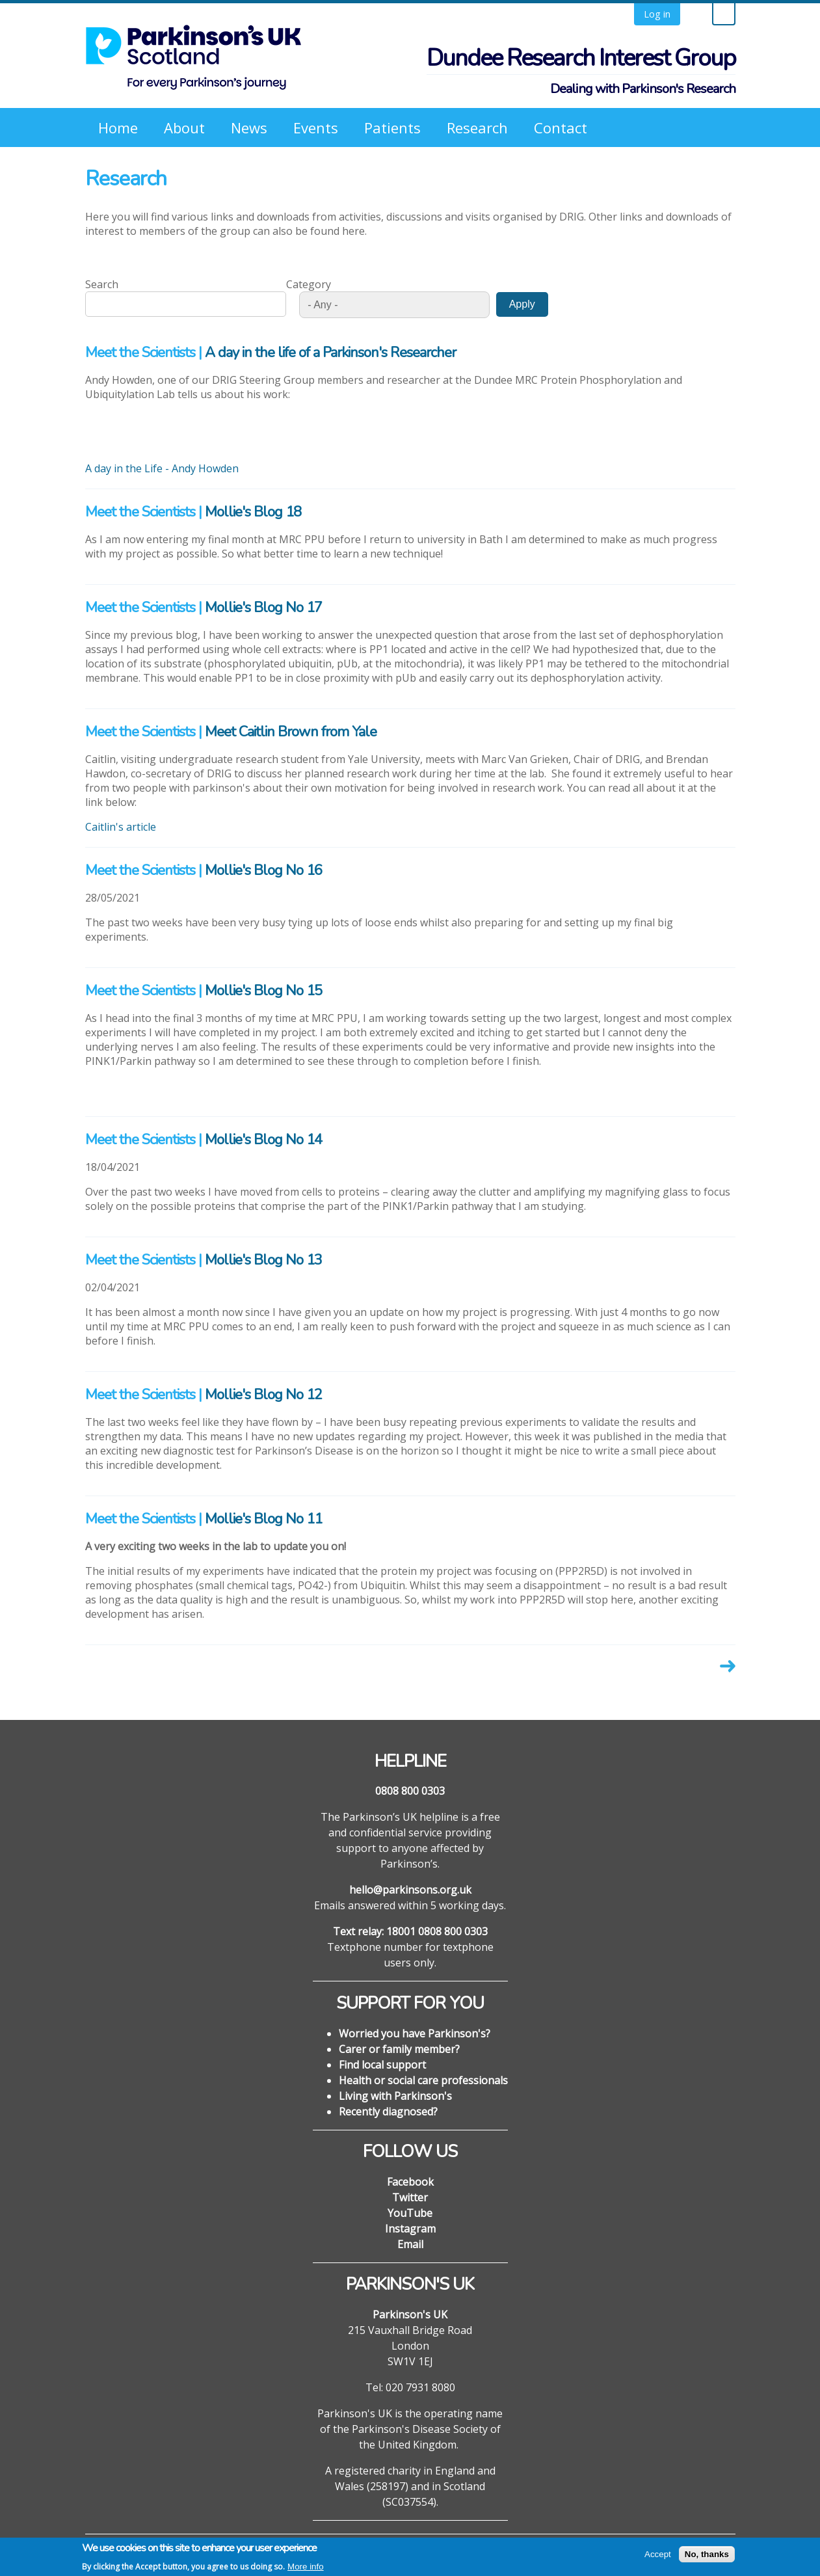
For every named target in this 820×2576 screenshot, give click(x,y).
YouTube (410, 2213)
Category (308, 284)
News (249, 127)
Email (410, 2244)
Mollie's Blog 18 (253, 512)
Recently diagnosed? (388, 2111)
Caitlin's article (120, 827)
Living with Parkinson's (395, 2096)
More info (305, 2570)
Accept (657, 2557)
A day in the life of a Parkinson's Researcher (330, 352)
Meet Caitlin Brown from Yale (291, 732)
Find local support (382, 2065)
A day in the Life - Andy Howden (162, 468)
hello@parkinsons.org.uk (410, 1890)
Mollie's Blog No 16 (263, 870)
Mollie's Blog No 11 (263, 1519)
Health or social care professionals (423, 2080)
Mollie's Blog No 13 (263, 1260)
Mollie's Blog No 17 (263, 607)
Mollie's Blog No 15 (263, 990)
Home (118, 127)
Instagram (410, 2228)
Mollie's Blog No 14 (263, 1139)
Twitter (410, 2197)
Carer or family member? (399, 2049)
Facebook (410, 2182)
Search (101, 284)
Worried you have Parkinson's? (414, 2033)
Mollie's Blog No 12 (263, 1394)
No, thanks (707, 2557)
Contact (560, 127)
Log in (657, 14)
